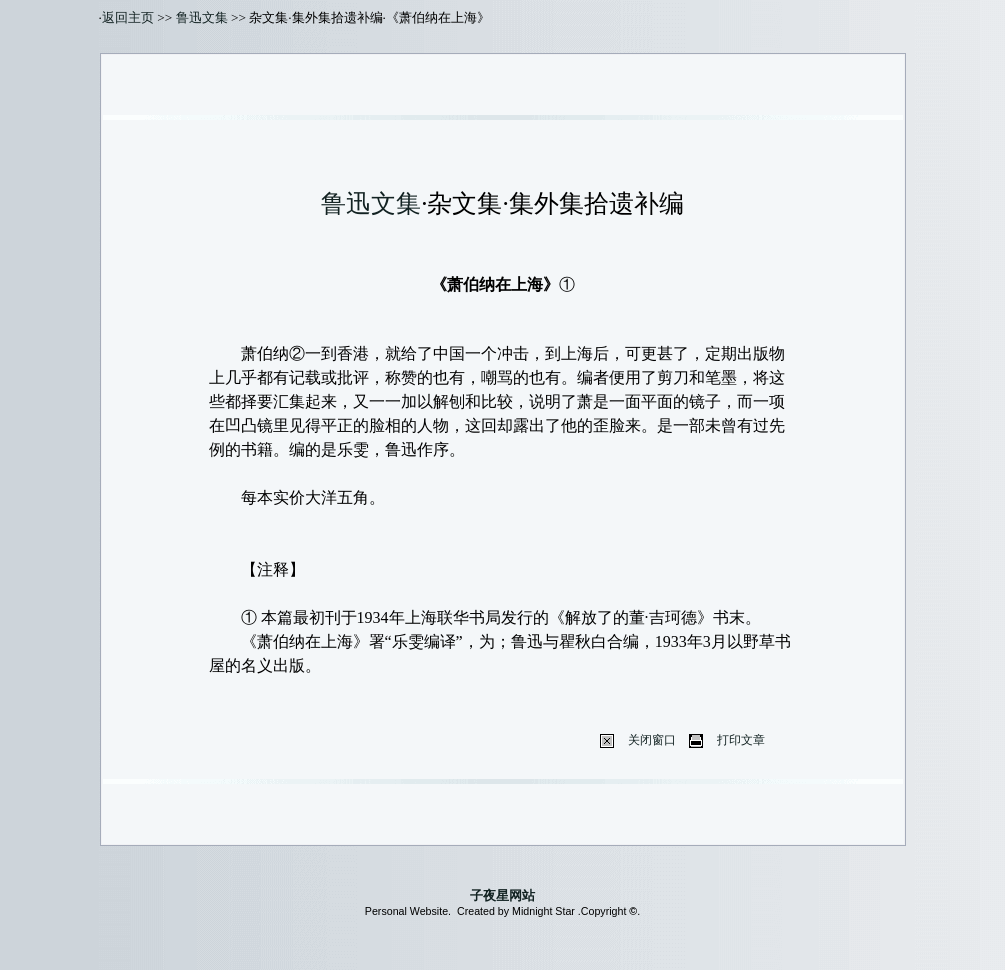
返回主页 (128, 17)
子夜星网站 (502, 895)
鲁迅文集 (202, 17)
